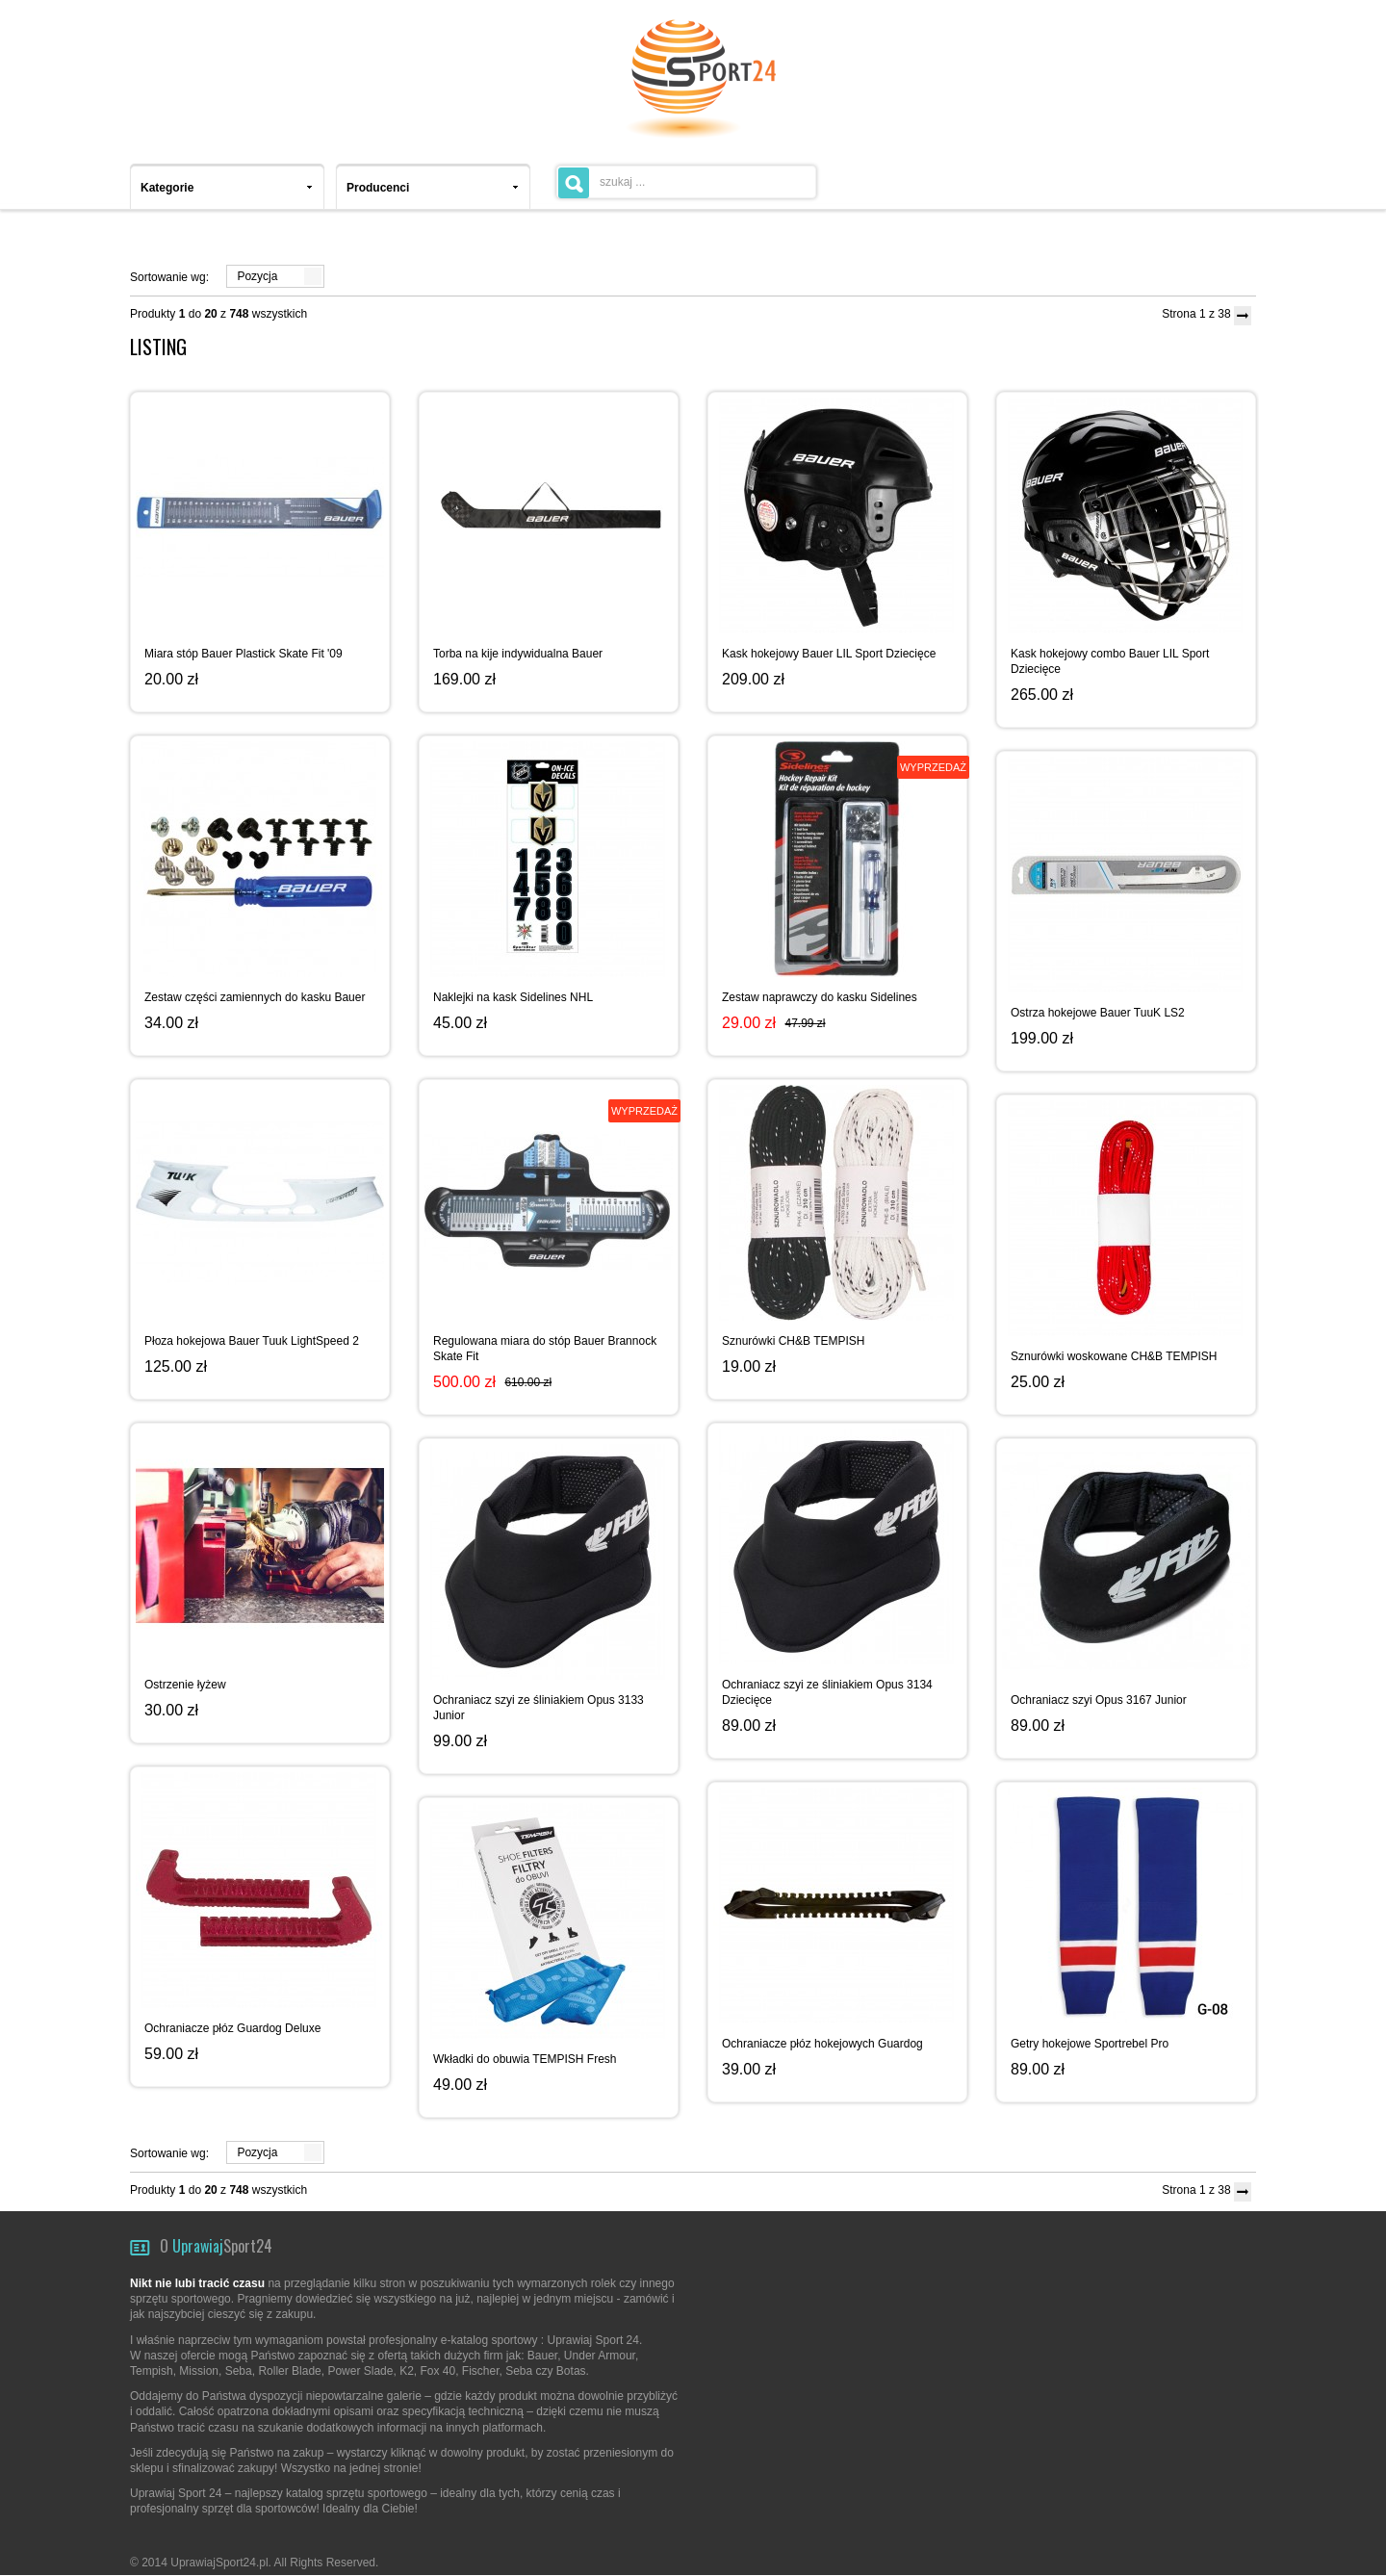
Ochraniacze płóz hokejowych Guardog (822, 2043)
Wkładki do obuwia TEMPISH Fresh (525, 2059)
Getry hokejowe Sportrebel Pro (1089, 2043)
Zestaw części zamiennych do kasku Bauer (254, 997)
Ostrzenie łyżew (185, 1684)
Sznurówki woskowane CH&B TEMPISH (1114, 1356)
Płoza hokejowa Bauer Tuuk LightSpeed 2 (251, 1341)
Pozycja (257, 276)
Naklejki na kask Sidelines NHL (513, 997)
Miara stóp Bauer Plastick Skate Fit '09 (243, 653)
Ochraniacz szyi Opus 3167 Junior (1099, 1700)
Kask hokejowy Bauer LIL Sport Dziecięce (829, 653)
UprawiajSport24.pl (219, 2562)
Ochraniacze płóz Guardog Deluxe (232, 2028)
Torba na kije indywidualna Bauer (518, 653)
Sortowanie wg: (169, 277)
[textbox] (686, 182)
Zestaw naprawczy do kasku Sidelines (819, 997)
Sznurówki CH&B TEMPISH (793, 1341)
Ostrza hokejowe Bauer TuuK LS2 (1098, 1012)
